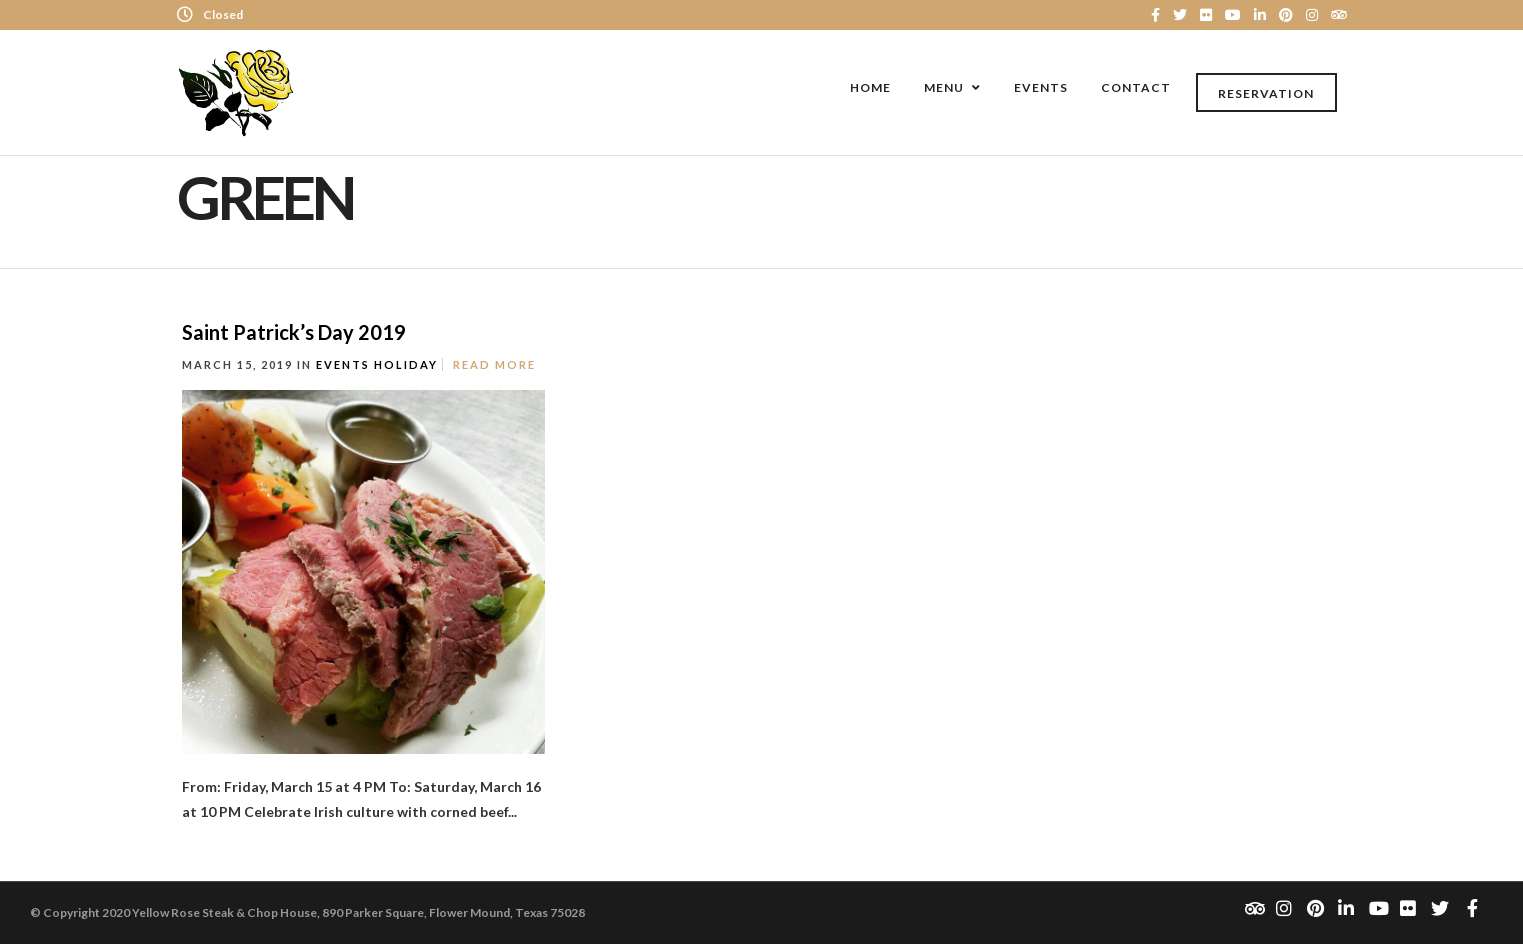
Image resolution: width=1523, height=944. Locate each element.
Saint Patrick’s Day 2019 (294, 332)
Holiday (406, 364)
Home (870, 87)
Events (1041, 87)
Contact (1136, 87)
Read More (494, 364)
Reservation (1266, 93)
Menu (944, 87)
